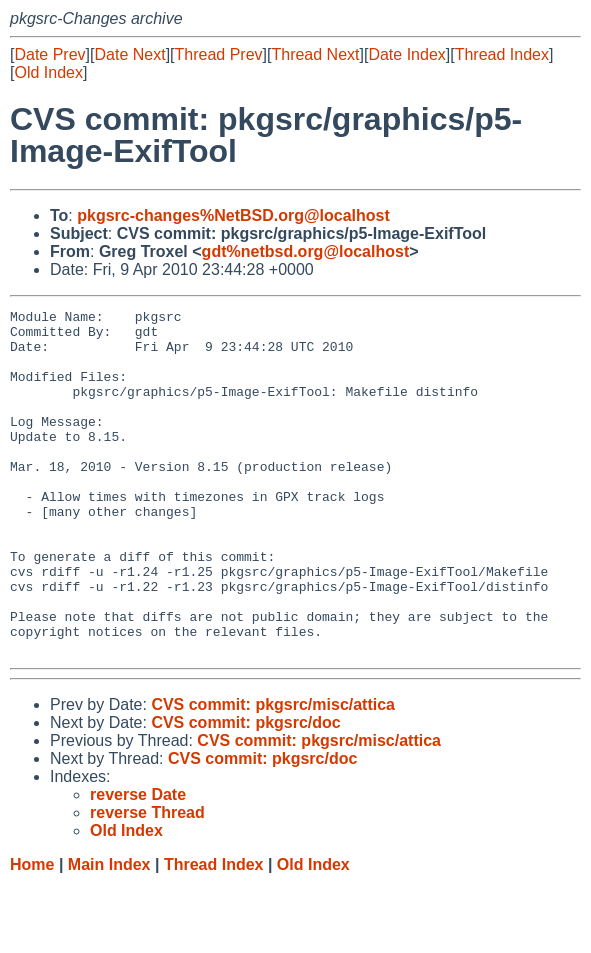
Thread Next (315, 54)
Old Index (48, 72)
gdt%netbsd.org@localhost (306, 251)
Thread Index (502, 54)
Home (32, 933)
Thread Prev (219, 54)
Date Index (406, 54)
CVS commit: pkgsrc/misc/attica (273, 773)
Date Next (129, 54)
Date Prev (49, 54)
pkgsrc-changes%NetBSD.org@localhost (233, 215)
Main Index (109, 933)
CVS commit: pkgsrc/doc (245, 791)
